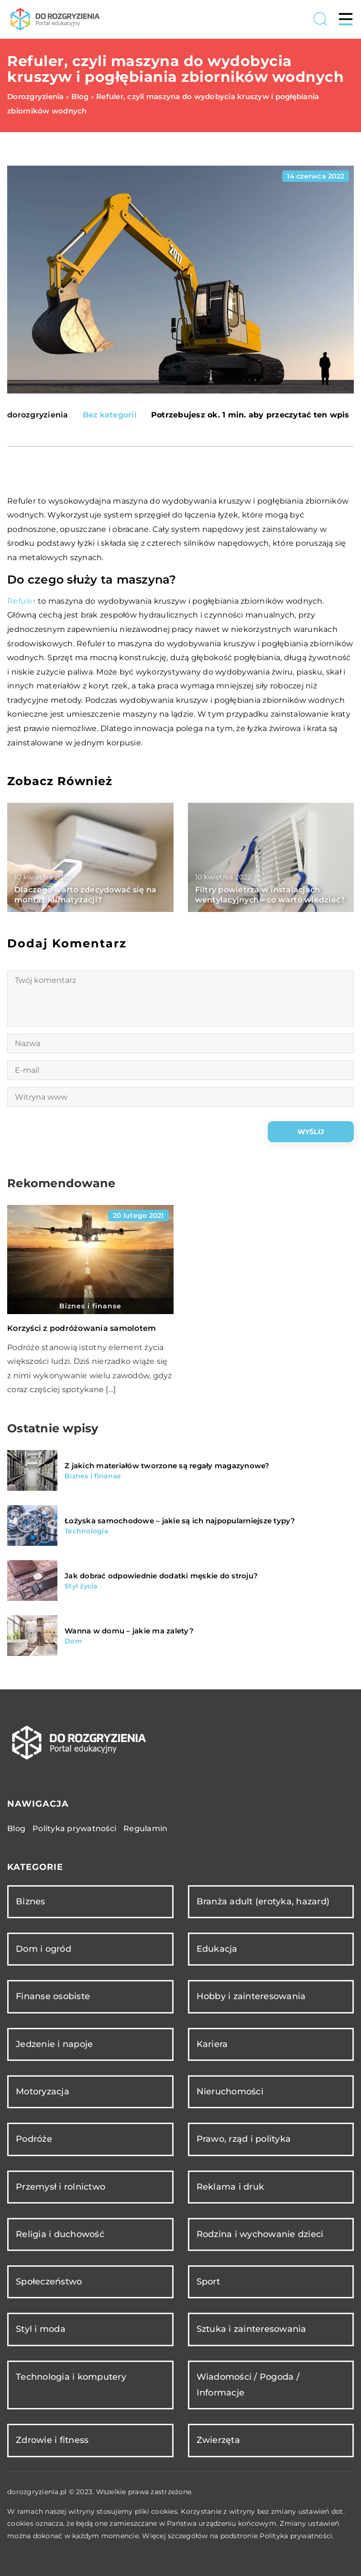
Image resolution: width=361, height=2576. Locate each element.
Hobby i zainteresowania (251, 1996)
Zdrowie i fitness (52, 2440)
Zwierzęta (218, 2440)
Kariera (212, 2044)
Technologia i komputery (71, 2377)
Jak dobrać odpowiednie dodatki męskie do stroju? (161, 1575)
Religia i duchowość (60, 2234)
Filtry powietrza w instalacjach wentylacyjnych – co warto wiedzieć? (270, 894)
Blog (16, 1828)
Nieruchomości (230, 2091)
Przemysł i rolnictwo (60, 2187)
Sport (208, 2281)
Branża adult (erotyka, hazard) (263, 1901)
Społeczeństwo (49, 2281)
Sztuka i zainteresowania (251, 2329)
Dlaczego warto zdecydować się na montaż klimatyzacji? (85, 894)
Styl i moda (41, 2329)
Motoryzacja (42, 2091)
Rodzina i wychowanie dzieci (260, 2234)
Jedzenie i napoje (54, 2044)
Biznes (30, 1901)
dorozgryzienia (37, 415)
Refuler (21, 601)
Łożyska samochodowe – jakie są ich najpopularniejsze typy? (180, 1520)
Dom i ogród (43, 1949)
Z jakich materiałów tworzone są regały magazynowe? (167, 1465)
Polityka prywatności (74, 1828)
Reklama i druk (230, 2187)
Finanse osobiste (53, 1996)
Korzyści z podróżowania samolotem (81, 1328)
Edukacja (217, 1949)
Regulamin (145, 1828)
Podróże (34, 2139)
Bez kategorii (110, 414)
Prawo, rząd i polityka (244, 2139)
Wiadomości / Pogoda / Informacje (248, 2385)
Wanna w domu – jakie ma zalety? (129, 1630)
